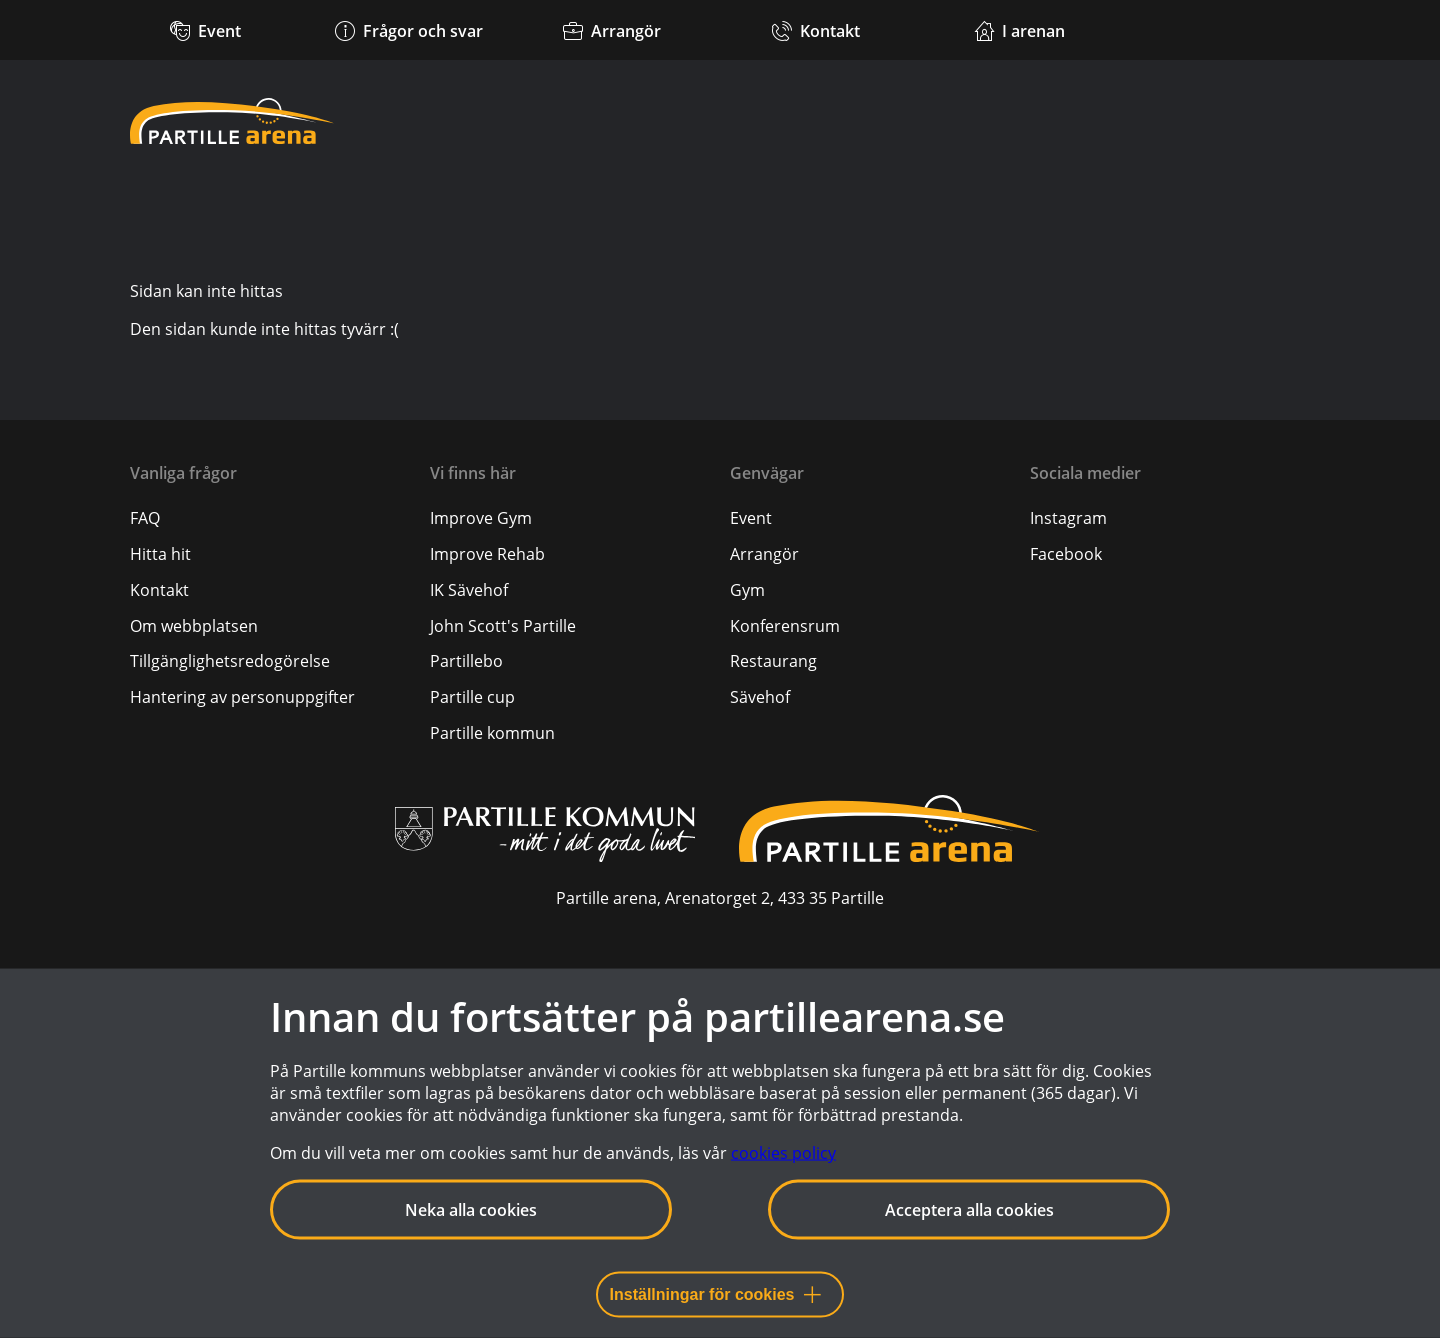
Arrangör (764, 554)
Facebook (1066, 554)
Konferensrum (785, 626)
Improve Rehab (487, 554)
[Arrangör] (612, 30)
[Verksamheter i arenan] (1019, 30)
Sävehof (760, 697)
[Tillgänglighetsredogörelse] (230, 661)
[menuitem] (270, 518)
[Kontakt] (815, 30)
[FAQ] (145, 518)
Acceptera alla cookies (969, 1210)
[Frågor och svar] (408, 30)
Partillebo (466, 661)
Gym (747, 590)
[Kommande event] (205, 30)
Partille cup (472, 697)
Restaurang (773, 661)
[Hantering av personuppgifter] (242, 697)
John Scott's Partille (503, 626)
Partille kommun (492, 733)
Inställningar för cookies (715, 1294)
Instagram (1068, 518)
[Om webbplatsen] (194, 626)
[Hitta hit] (160, 554)
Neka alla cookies (471, 1210)
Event (751, 518)
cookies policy (783, 1153)
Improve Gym (481, 518)
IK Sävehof (469, 590)
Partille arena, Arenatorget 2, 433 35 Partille (720, 898)
